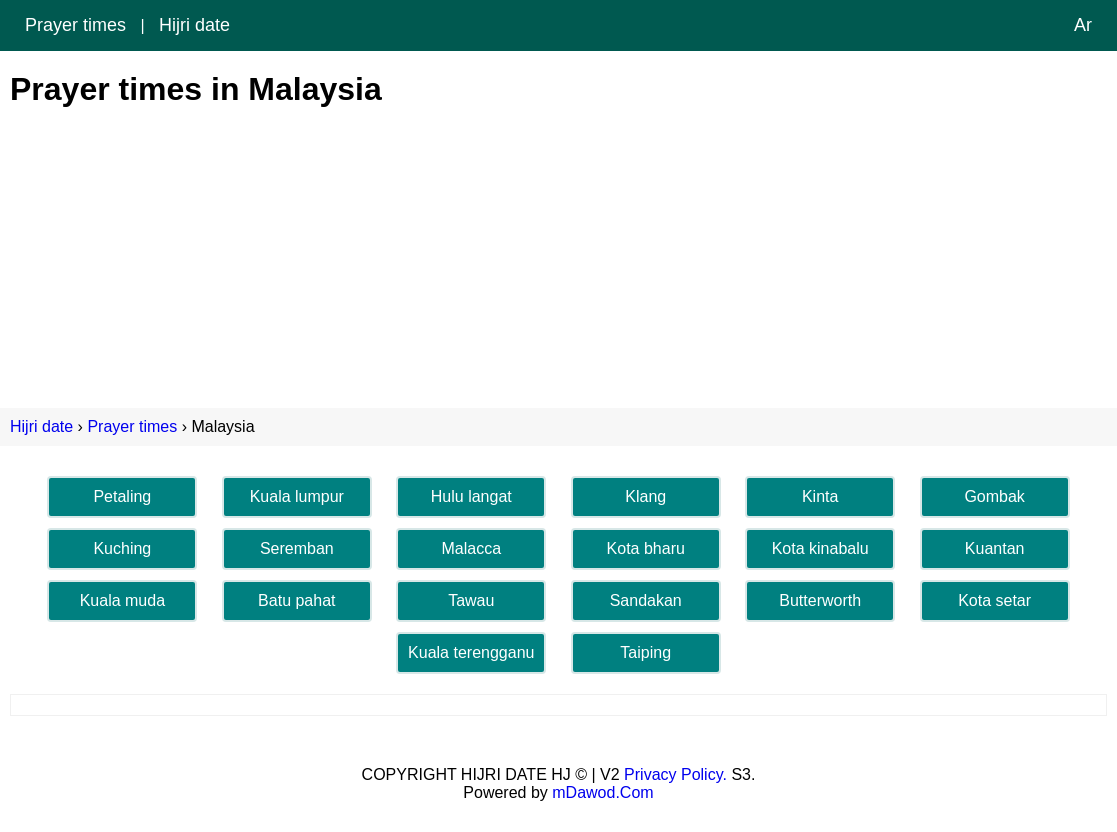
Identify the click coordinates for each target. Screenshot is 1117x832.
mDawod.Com (602, 792)
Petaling (122, 496)
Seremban (297, 548)
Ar (1083, 25)
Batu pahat (296, 600)
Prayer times (75, 25)
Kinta (820, 496)
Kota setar (994, 600)
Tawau (471, 600)
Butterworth (820, 600)
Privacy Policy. (675, 774)
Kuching (122, 548)
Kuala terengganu (471, 652)
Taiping (645, 652)
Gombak (994, 496)
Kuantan (995, 548)
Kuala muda (122, 600)
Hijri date (194, 25)
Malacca (471, 548)
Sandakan (646, 600)
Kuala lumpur (297, 496)
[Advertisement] (558, 248)
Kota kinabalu (820, 548)
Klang (645, 496)
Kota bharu (646, 548)
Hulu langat (471, 496)
